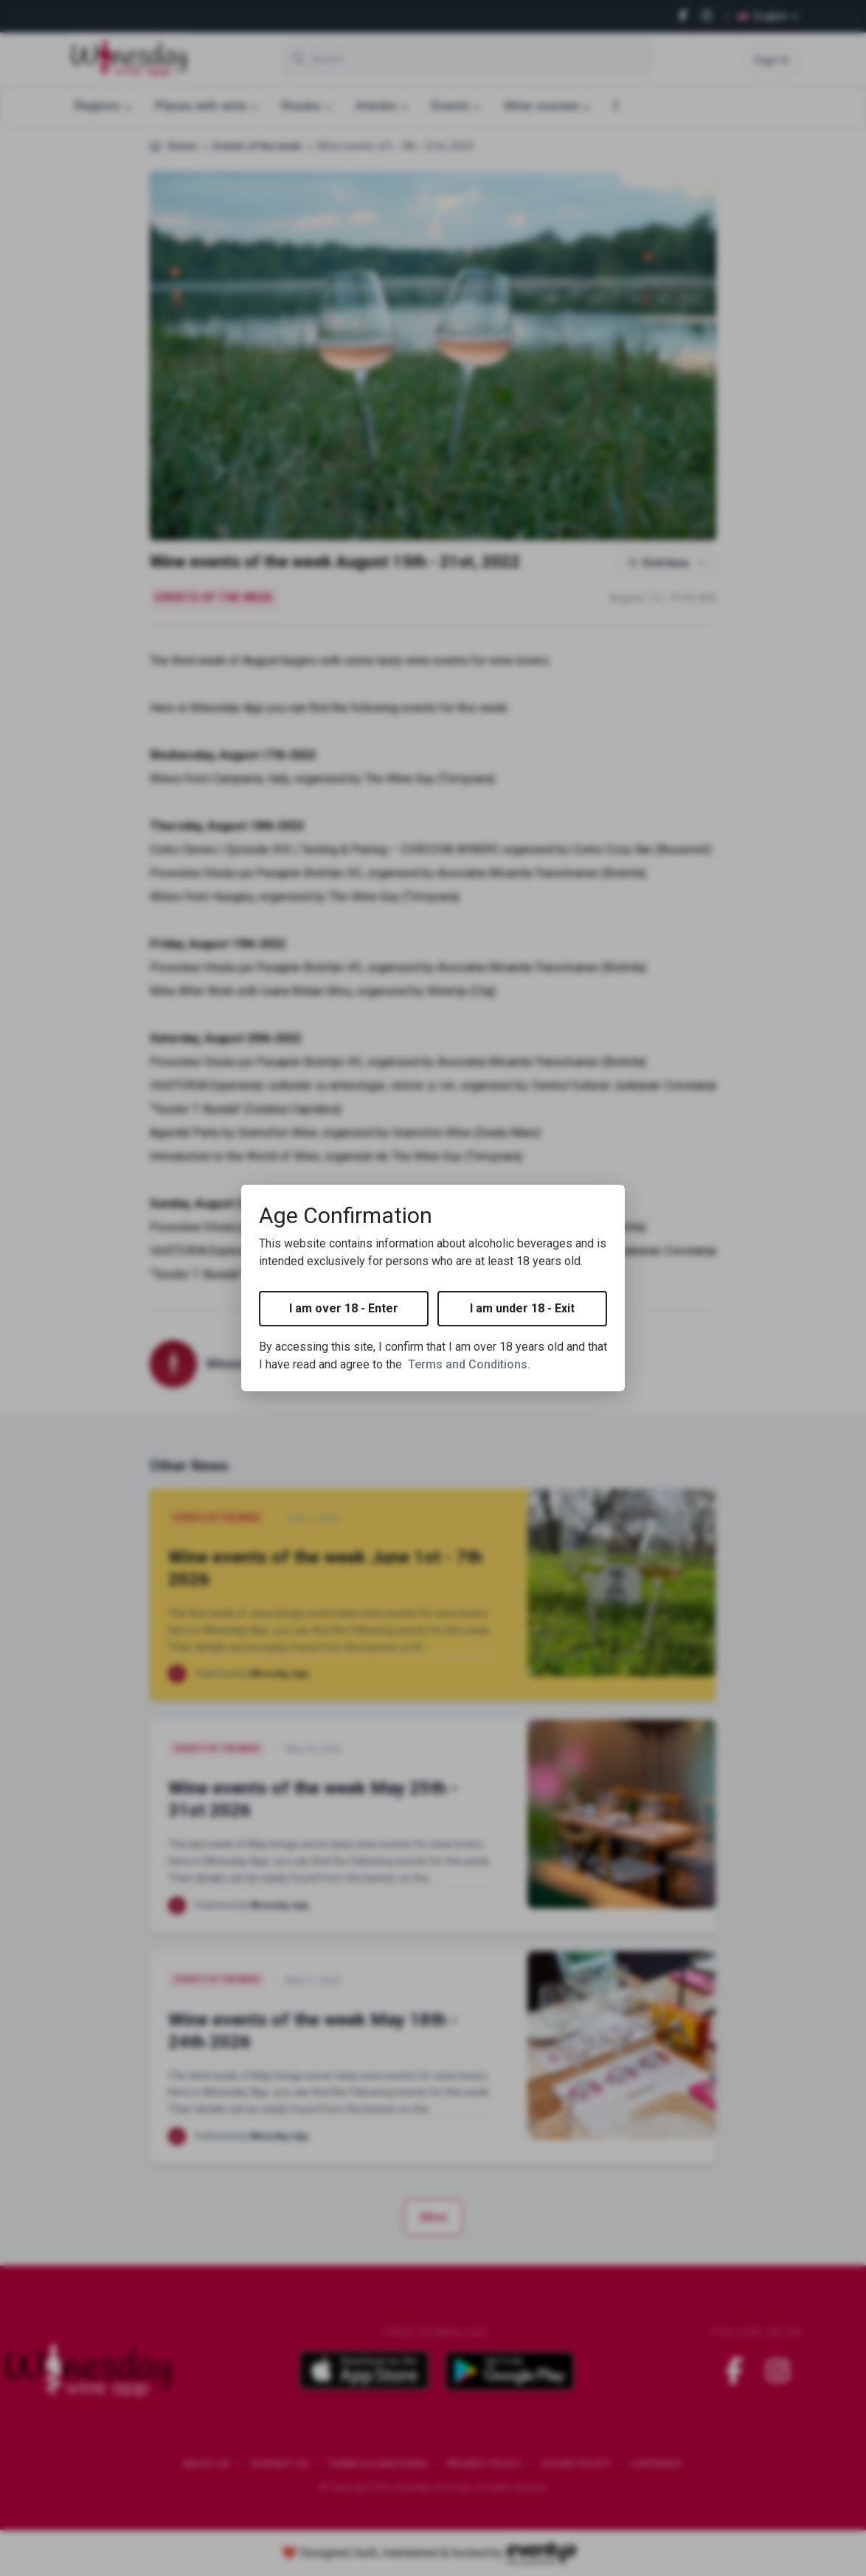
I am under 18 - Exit (522, 1308)
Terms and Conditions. (469, 1364)
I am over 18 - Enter (343, 1308)
